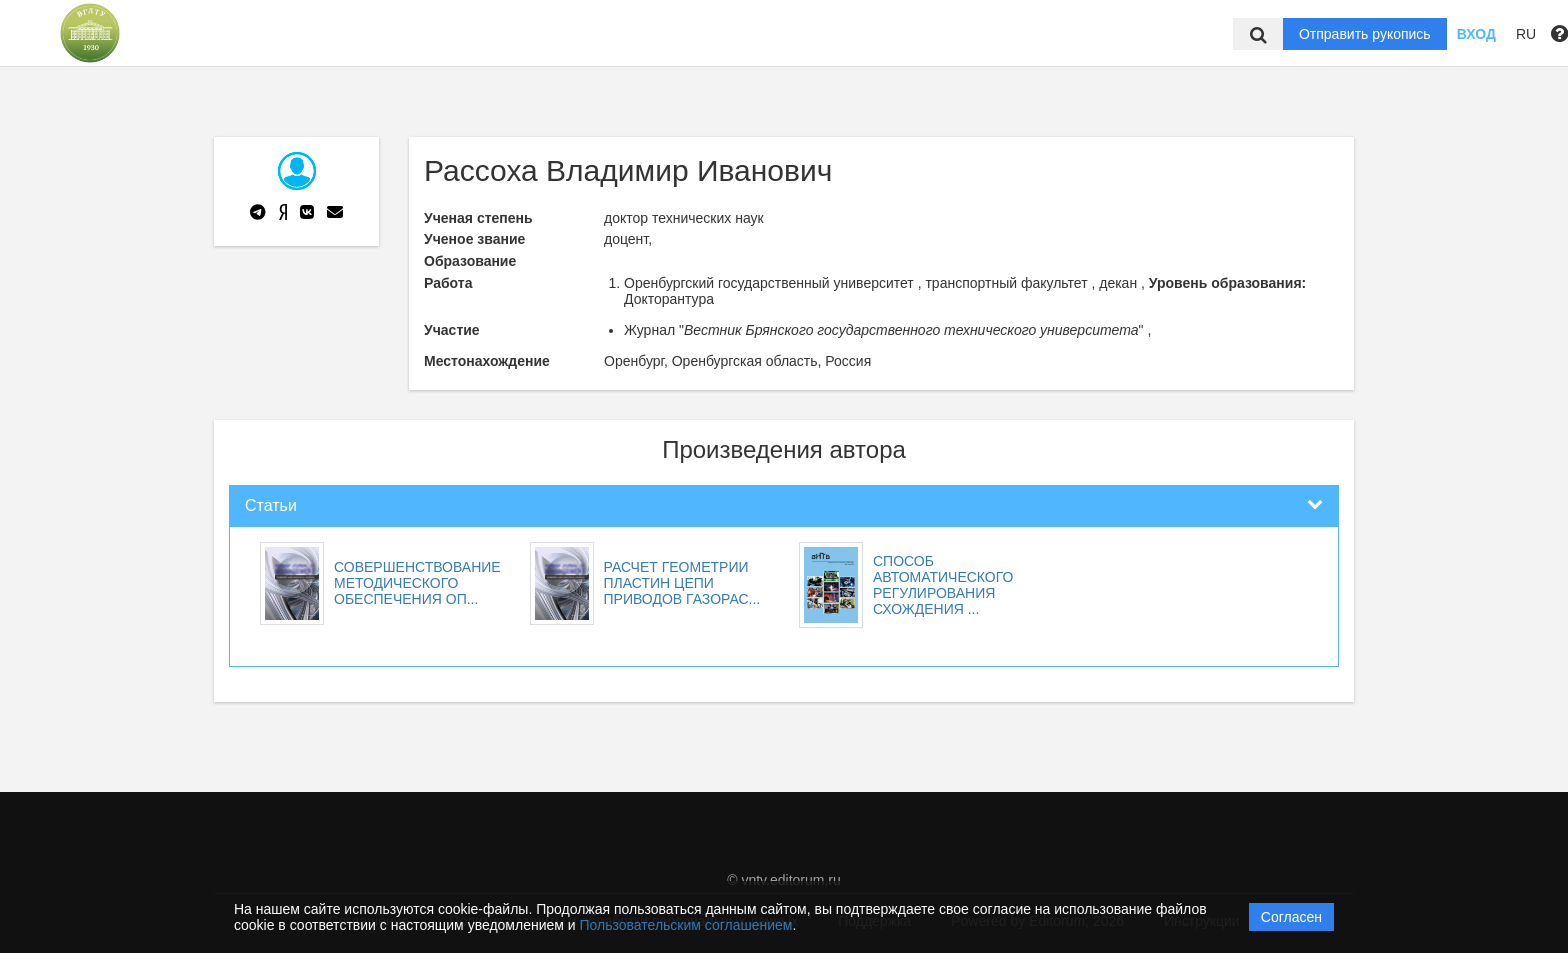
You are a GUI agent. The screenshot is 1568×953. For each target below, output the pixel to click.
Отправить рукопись (1365, 34)
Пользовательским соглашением (686, 925)
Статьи (271, 505)
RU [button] (1526, 34)
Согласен (1291, 917)
